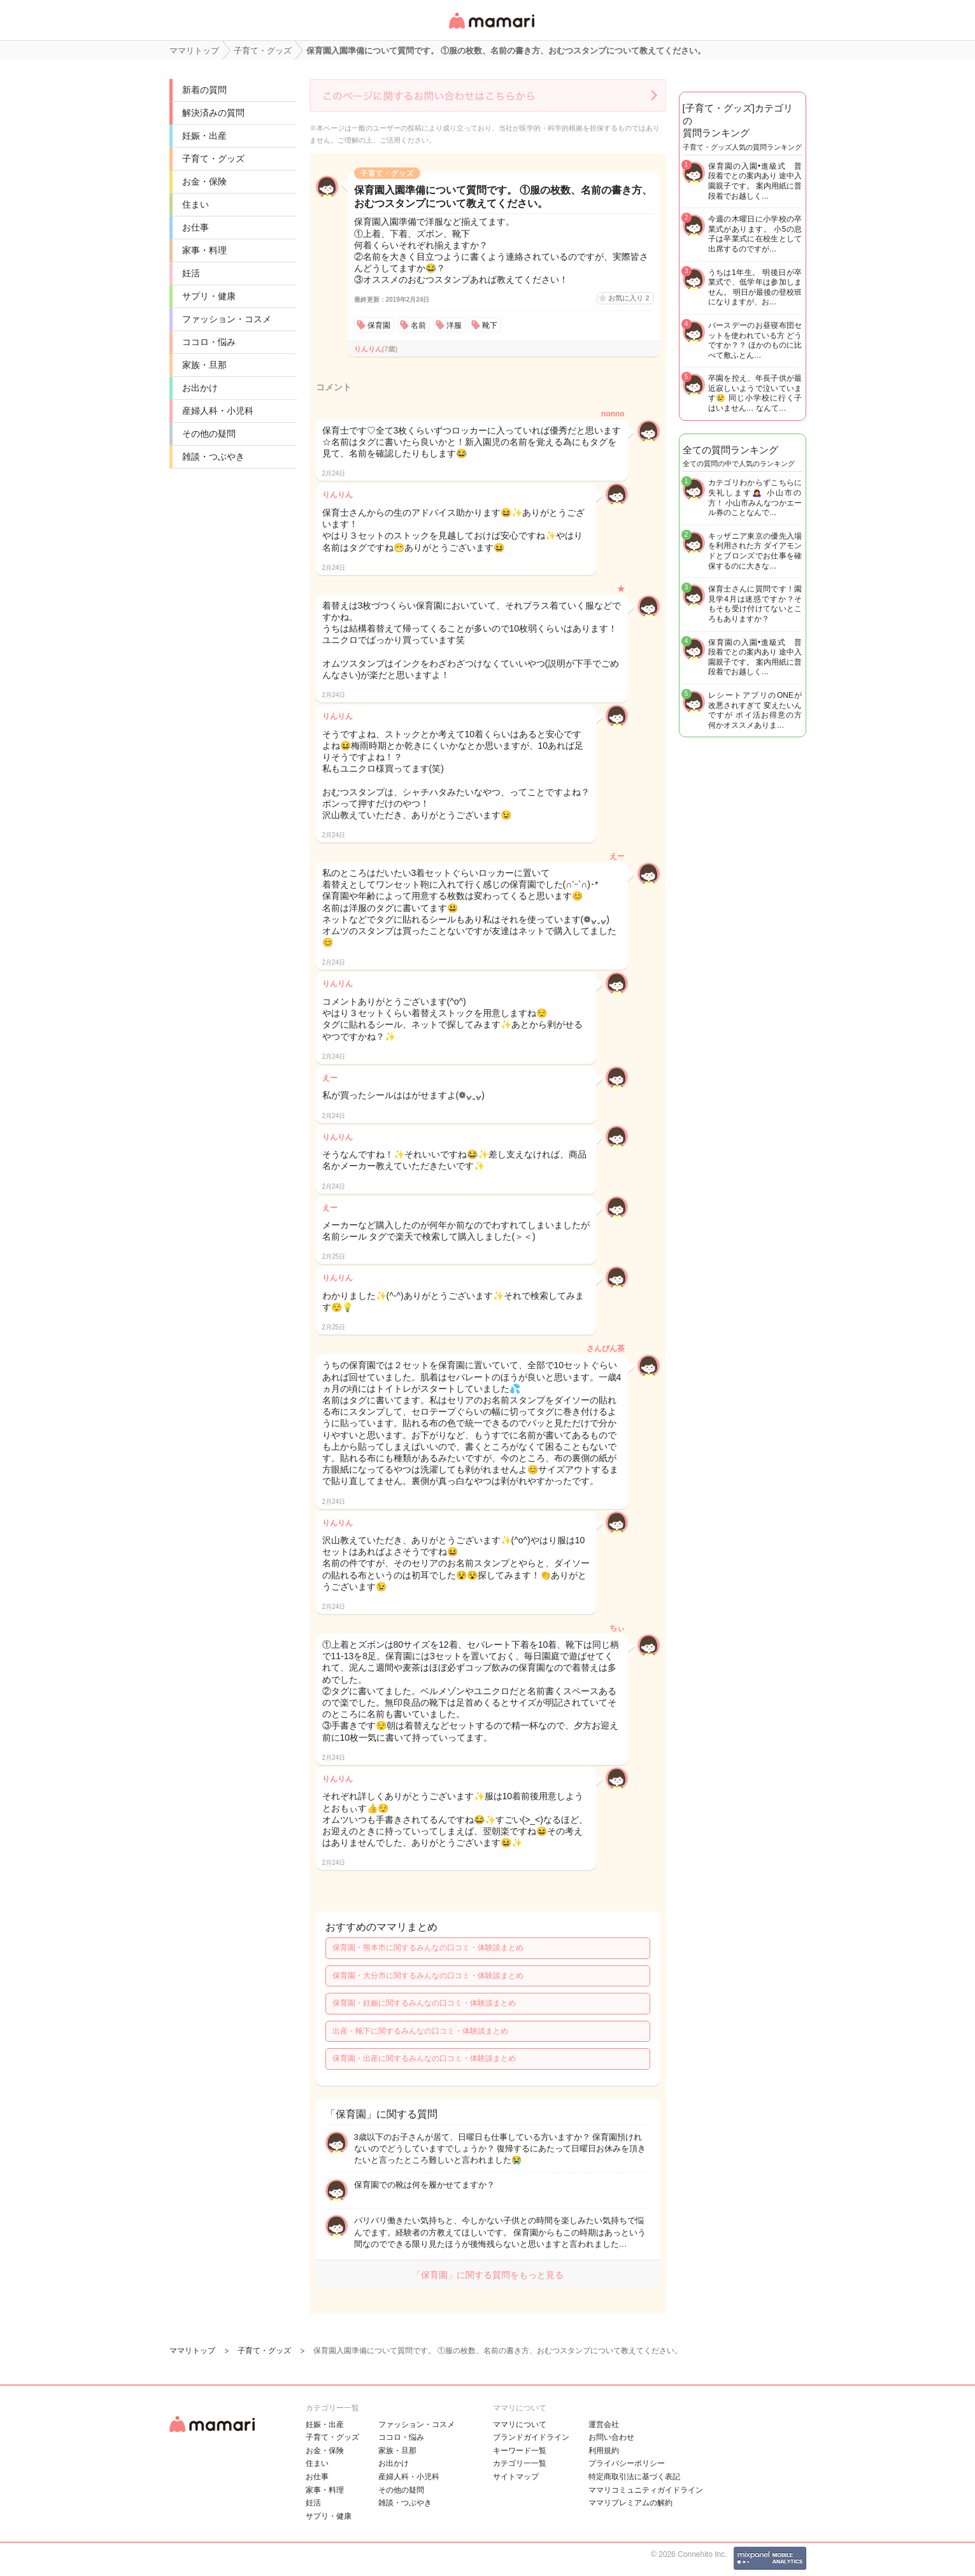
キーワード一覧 (519, 2450)
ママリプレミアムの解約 (630, 2502)
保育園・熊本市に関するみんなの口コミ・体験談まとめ (427, 1947)
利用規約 (603, 2450)
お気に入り (628, 298)
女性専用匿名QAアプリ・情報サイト (491, 29)
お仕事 (195, 227)
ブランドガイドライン (531, 2437)
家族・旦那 (204, 365)
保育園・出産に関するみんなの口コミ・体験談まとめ (424, 2058)
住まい (195, 204)
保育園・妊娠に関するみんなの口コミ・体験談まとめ (424, 2003)
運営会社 (603, 2424)
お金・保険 (204, 181)
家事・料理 (204, 250)
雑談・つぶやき (213, 456)
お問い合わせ (611, 2437)
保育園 (378, 325)
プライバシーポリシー (626, 2463)
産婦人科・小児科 (217, 411)
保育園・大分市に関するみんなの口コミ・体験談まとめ (427, 1975)
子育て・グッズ (213, 158)
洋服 (454, 325)
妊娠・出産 (204, 136)
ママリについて (519, 2424)
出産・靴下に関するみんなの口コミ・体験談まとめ (420, 2031)
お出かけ (200, 388)
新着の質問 (204, 90)
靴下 (489, 325)
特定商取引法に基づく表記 (634, 2476)
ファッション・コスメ (226, 319)
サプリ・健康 (209, 296)
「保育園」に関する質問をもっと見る (488, 2275)
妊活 (191, 273)
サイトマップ (516, 2476)
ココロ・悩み (209, 342)
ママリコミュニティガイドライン (645, 2490)
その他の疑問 (209, 433)
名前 (418, 325)
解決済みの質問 (213, 113)
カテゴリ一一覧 (519, 2463)
